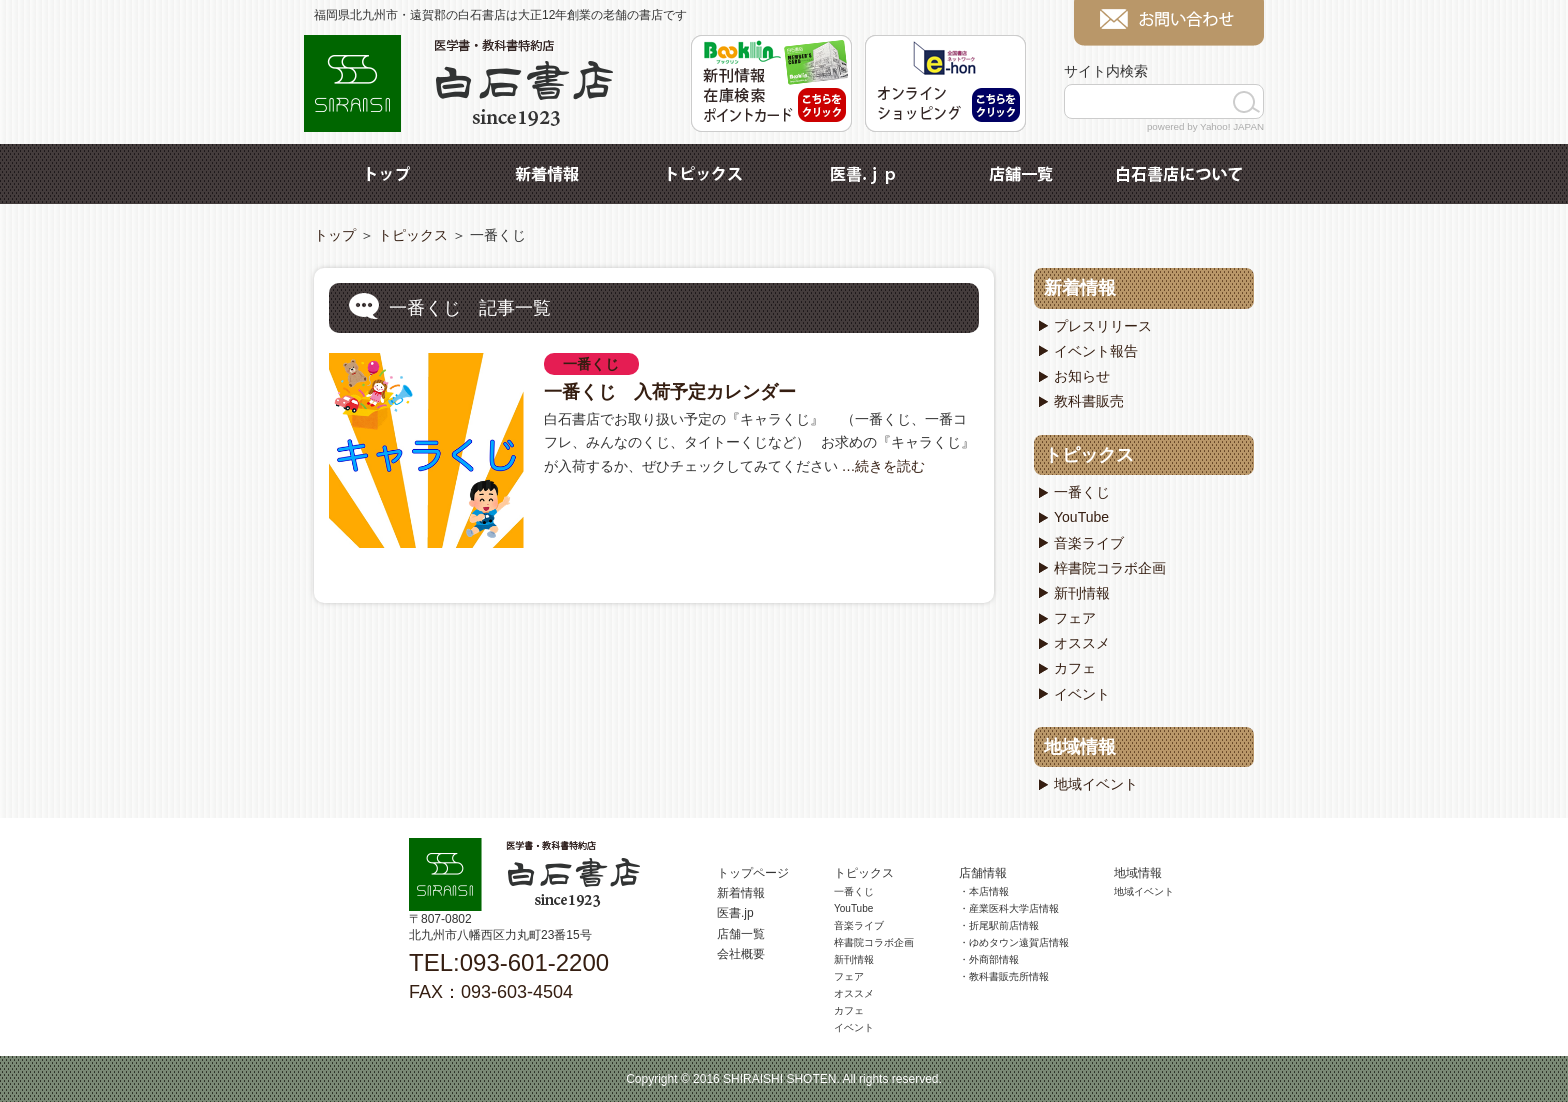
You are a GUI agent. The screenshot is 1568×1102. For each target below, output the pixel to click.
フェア (1075, 618)
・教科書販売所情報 (1004, 976)
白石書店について (1179, 174)
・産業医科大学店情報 (1009, 908)
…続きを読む (882, 466)
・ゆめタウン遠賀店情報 (1014, 942)
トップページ (753, 873)
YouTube (1081, 517)
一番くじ (591, 364)
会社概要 (741, 954)
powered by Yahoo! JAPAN (1205, 126)
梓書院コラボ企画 (1110, 568)
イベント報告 (1096, 351)
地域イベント (1096, 784)
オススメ (1082, 643)
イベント (1082, 694)
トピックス (705, 174)
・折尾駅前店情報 (999, 925)
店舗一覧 (1021, 174)
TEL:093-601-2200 (509, 962)
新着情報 (547, 174)
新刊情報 (1082, 593)
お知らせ (1082, 376)
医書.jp (863, 174)
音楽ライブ (1089, 543)
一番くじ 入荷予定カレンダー (670, 392)
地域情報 (1080, 747)
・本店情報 (984, 891)
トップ (389, 174)
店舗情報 (983, 873)
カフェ (1075, 668)
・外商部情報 (989, 959)
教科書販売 (1089, 401)
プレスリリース (1103, 326)
